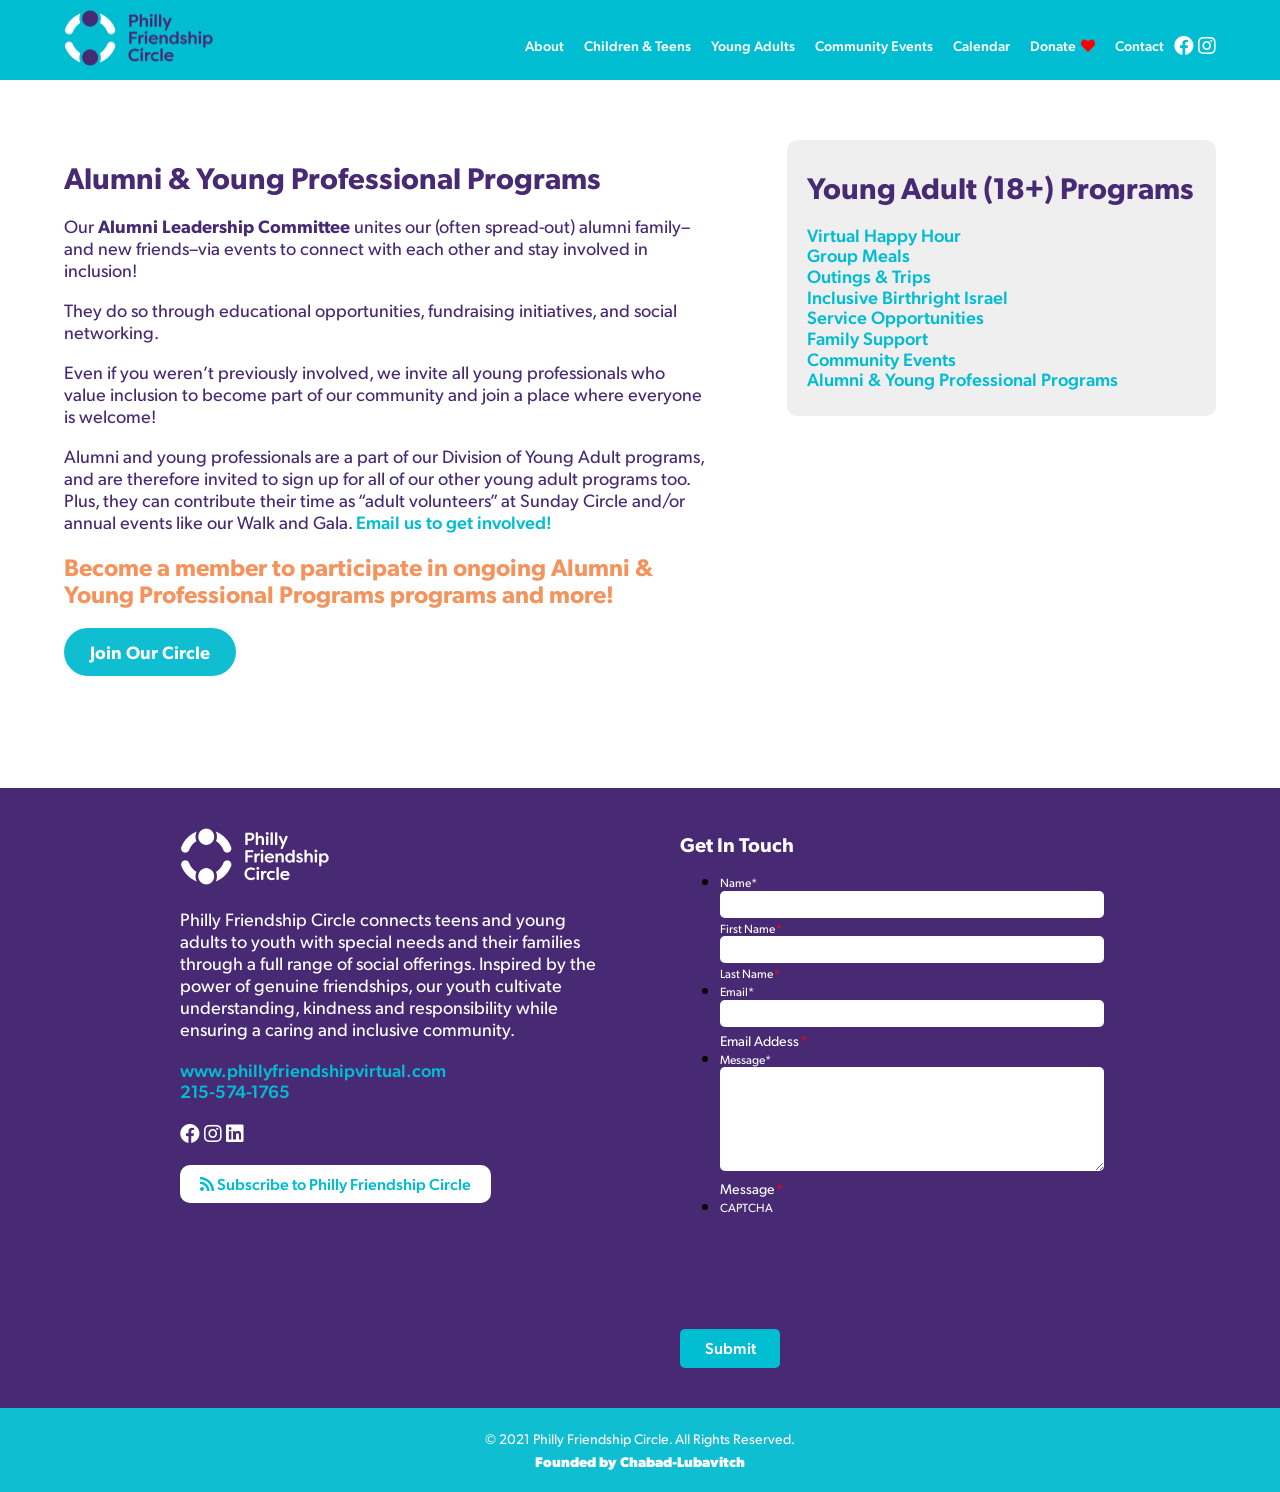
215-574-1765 (235, 1090)
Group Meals (858, 254)
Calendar (981, 45)
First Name (750, 928)
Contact (1139, 45)
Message (745, 1059)
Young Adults (753, 45)
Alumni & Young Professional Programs (962, 378)
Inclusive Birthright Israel (907, 296)
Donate (1053, 45)
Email (737, 991)
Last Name (749, 973)
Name (738, 882)
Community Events (874, 45)
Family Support (867, 337)
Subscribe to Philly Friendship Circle (335, 1183)
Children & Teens (637, 45)
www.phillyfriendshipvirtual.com (313, 1069)
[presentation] (872, 1254)
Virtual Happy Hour (884, 234)
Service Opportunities (895, 316)
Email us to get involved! (454, 521)
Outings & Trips (869, 275)
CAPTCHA (746, 1207)
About (544, 45)
